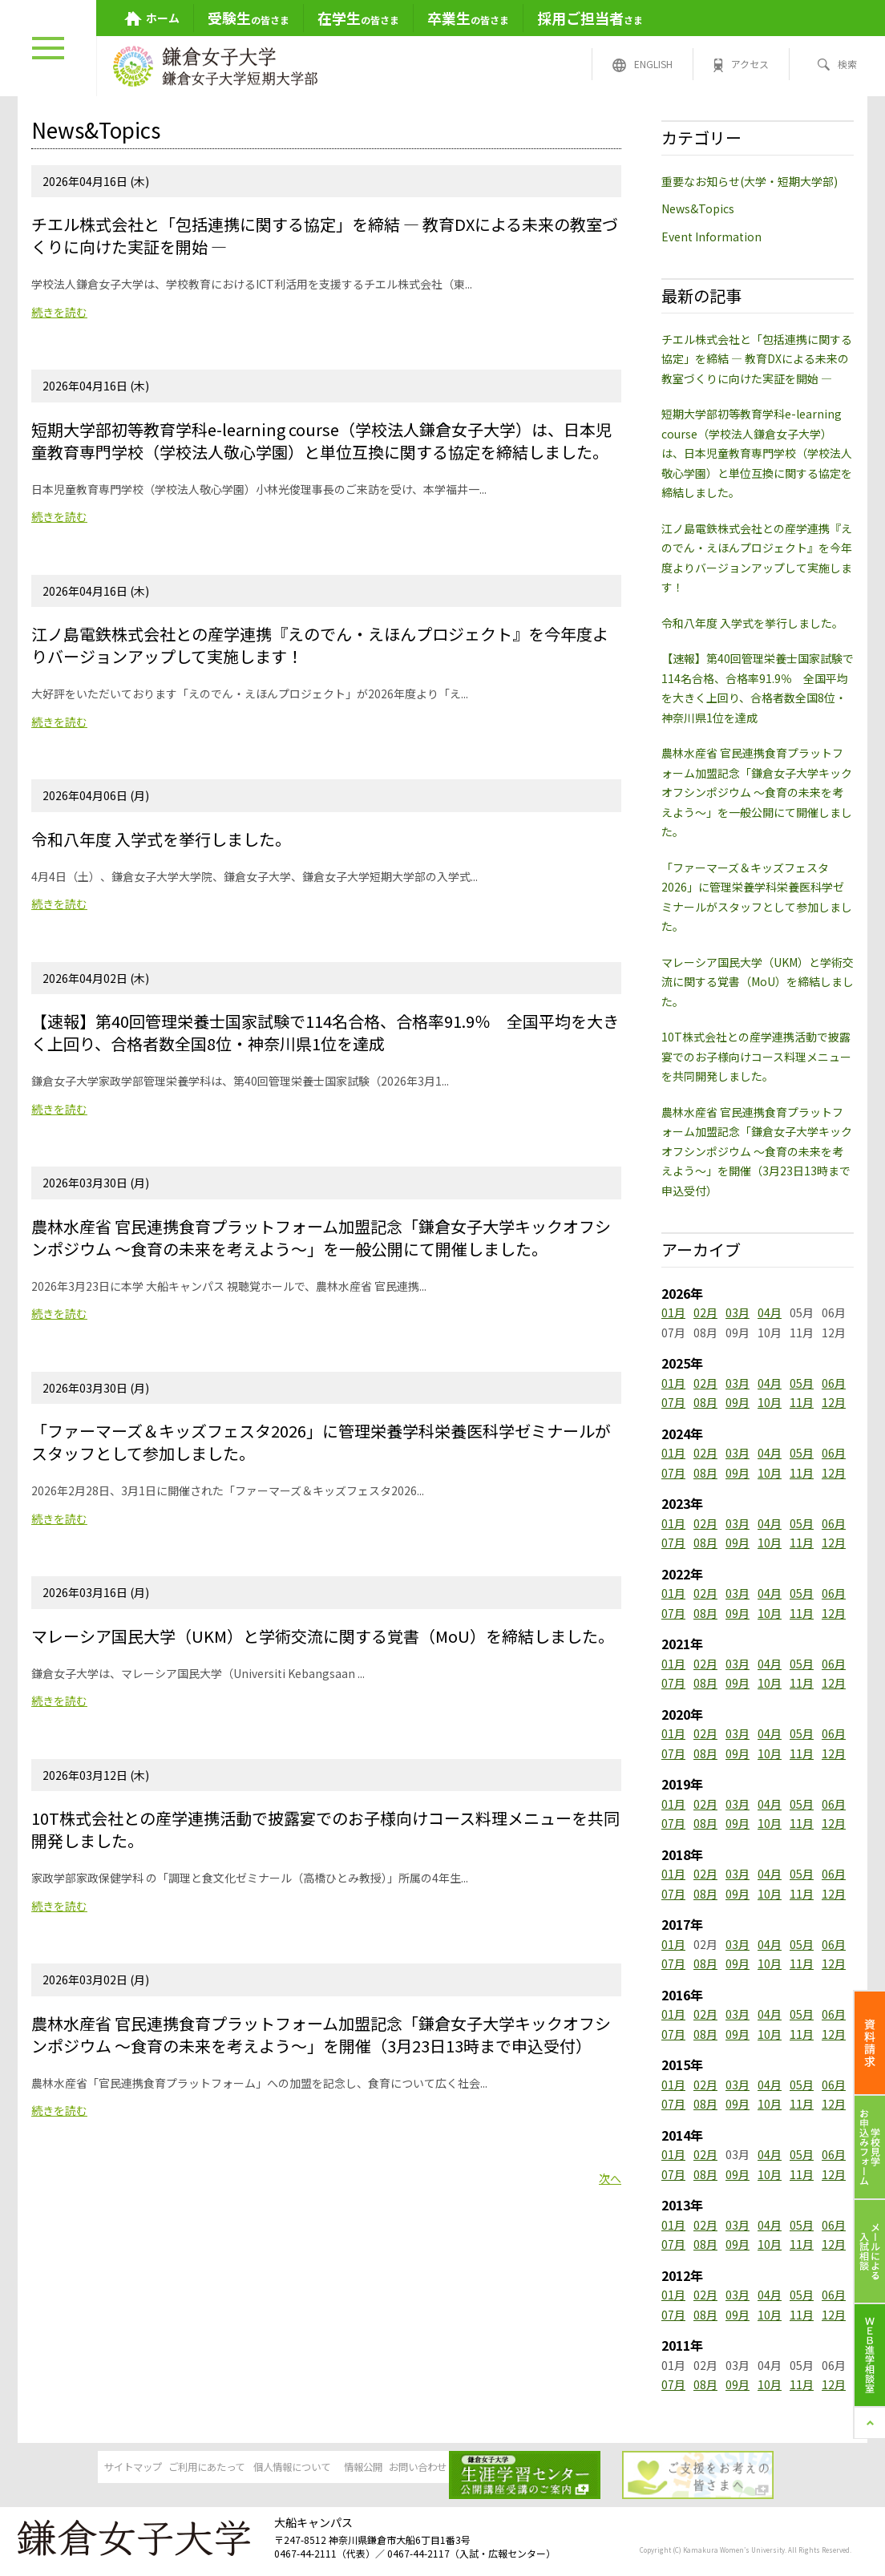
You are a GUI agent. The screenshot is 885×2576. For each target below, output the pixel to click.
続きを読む (59, 312)
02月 (705, 1312)
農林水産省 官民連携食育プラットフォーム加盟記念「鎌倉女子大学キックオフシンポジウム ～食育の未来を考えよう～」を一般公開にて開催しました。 (756, 792)
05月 (802, 1383)
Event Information (711, 236)
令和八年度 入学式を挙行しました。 (752, 623)
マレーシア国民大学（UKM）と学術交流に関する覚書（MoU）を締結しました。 (757, 981)
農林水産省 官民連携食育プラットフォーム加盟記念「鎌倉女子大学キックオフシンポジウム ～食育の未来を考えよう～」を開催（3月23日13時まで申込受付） (756, 1151)
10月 (770, 1402)
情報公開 (441, 2469)
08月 (705, 1402)
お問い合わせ (564, 2469)
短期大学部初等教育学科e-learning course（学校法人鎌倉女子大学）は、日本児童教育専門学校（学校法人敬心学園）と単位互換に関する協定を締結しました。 (756, 453)
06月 (834, 1383)
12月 (834, 1402)
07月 (673, 1402)
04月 (770, 1312)
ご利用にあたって (196, 2469)
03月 (737, 1312)
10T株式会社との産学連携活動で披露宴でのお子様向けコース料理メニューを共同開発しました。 (756, 1056)
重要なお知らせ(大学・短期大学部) (749, 181)
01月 (673, 1312)
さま (590, 17)
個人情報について (319, 2469)
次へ (610, 2178)
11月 (802, 1402)
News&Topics (697, 208)
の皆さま (248, 17)
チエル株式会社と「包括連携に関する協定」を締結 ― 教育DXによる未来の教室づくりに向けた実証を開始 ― (756, 358)
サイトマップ (73, 2469)
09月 (737, 1402)
